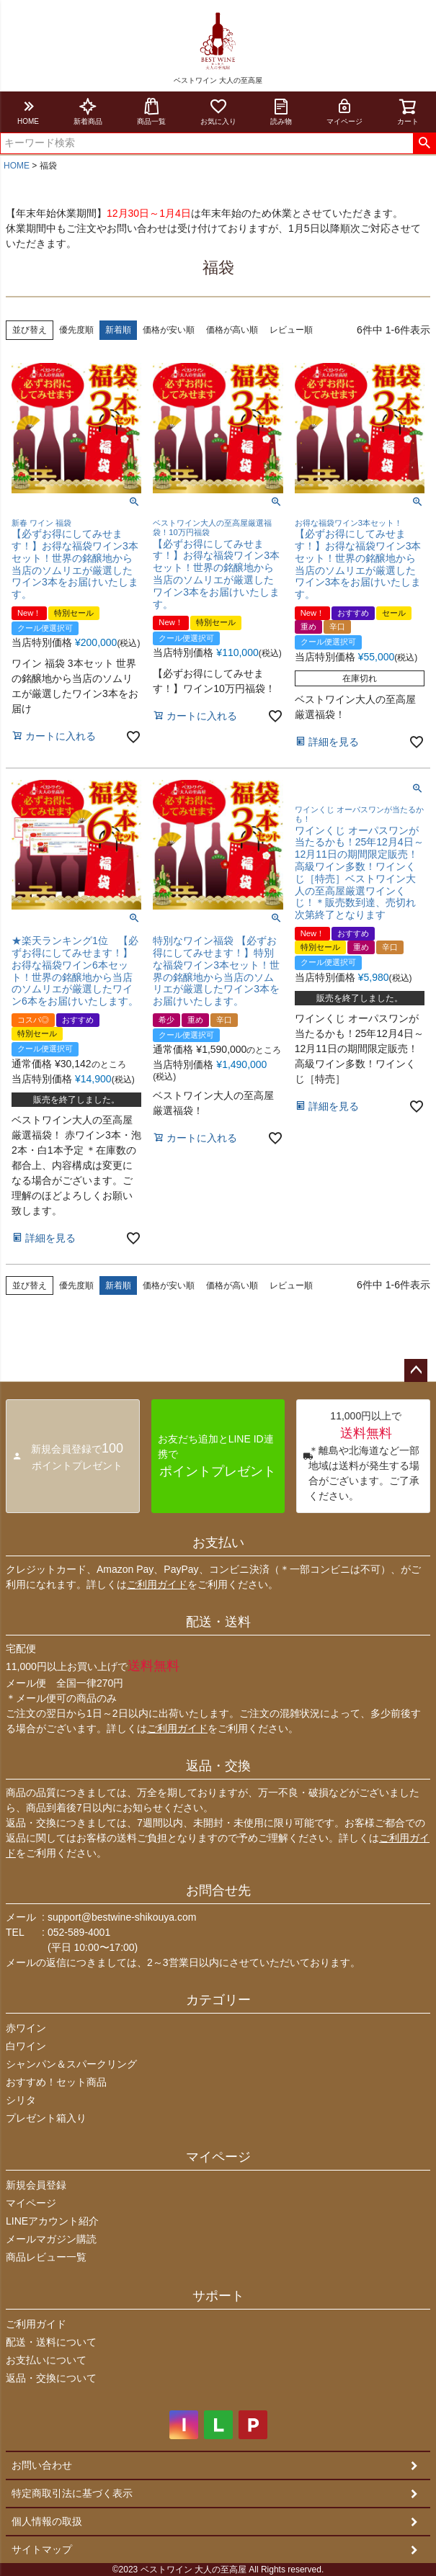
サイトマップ (42, 2549)
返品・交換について (51, 2378)
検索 (424, 143)
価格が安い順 (169, 330)
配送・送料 (218, 1622)
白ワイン (26, 2046)
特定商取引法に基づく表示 (72, 2493)
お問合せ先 (218, 1890)
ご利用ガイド (157, 1584)
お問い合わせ (42, 2465)
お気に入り (218, 111)
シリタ (21, 2100)
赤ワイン (26, 2028)
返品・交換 (218, 1766)
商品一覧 (151, 111)
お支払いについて (46, 2360)
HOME (28, 111)
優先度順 (76, 330)
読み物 (281, 111)
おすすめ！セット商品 (56, 2082)
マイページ (344, 111)
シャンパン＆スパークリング (71, 2064)
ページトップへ (415, 1370)
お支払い (218, 1542)
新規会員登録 (36, 2185)
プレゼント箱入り (46, 2118)
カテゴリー (218, 2000)
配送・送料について (51, 2342)
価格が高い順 (232, 330)
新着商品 (88, 111)
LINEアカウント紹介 (52, 2221)
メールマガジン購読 (51, 2239)
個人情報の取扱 (47, 2521)
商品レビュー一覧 (46, 2257)
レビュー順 (291, 330)
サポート (218, 2296)
